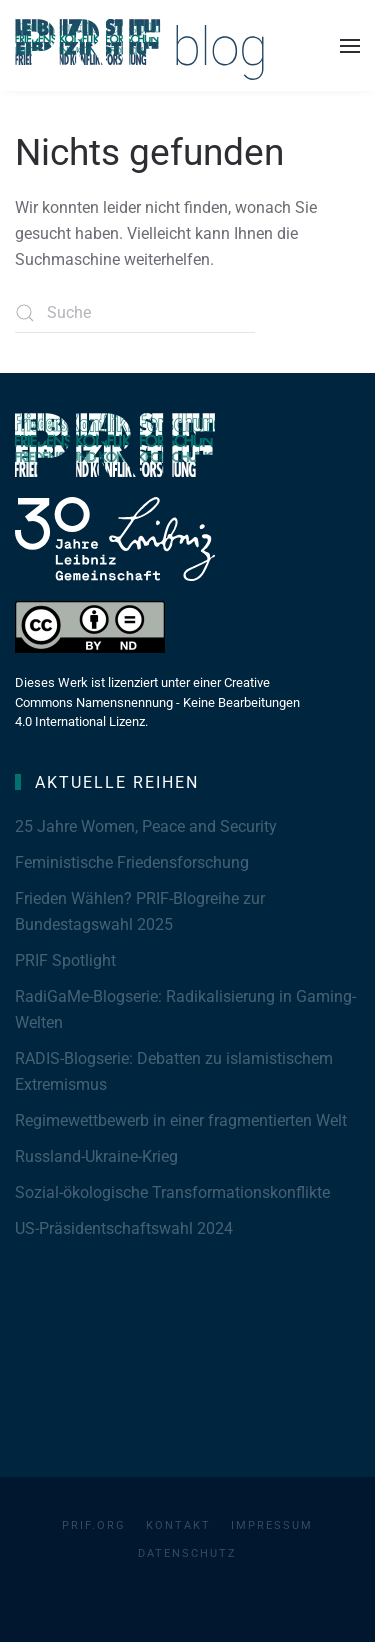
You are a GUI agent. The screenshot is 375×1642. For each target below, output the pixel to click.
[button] (350, 46)
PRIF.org (94, 1525)
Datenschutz (187, 1553)
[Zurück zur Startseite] (140, 45)
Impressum (272, 1525)
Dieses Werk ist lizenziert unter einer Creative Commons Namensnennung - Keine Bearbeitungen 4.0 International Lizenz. (157, 702)
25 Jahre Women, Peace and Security (146, 826)
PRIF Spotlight (65, 960)
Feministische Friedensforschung (132, 862)
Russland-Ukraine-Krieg (96, 1156)
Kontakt (178, 1525)
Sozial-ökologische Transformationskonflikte (172, 1192)
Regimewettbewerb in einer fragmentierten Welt (181, 1120)
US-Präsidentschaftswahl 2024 (124, 1228)
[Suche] (135, 313)
